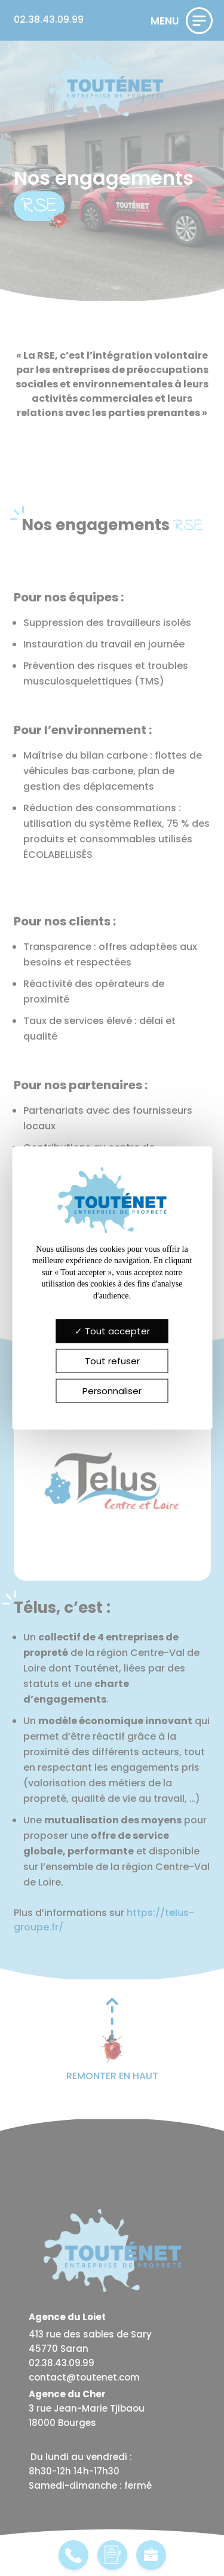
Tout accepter (112, 1331)
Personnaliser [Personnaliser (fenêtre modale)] (112, 1391)
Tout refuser (112, 1361)
